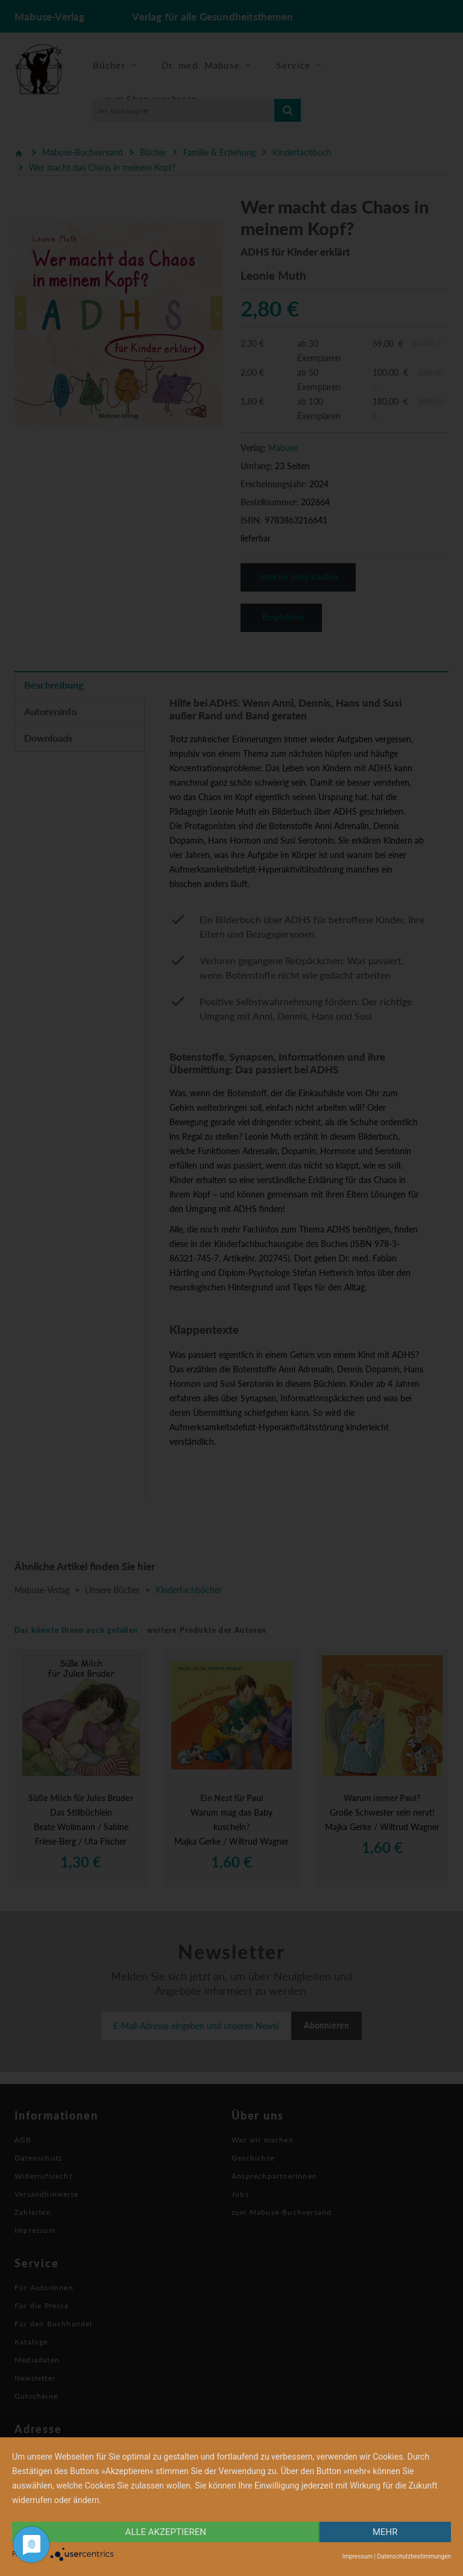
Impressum (357, 2556)
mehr (385, 2532)
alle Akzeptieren (165, 2532)
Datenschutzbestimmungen (414, 2556)
